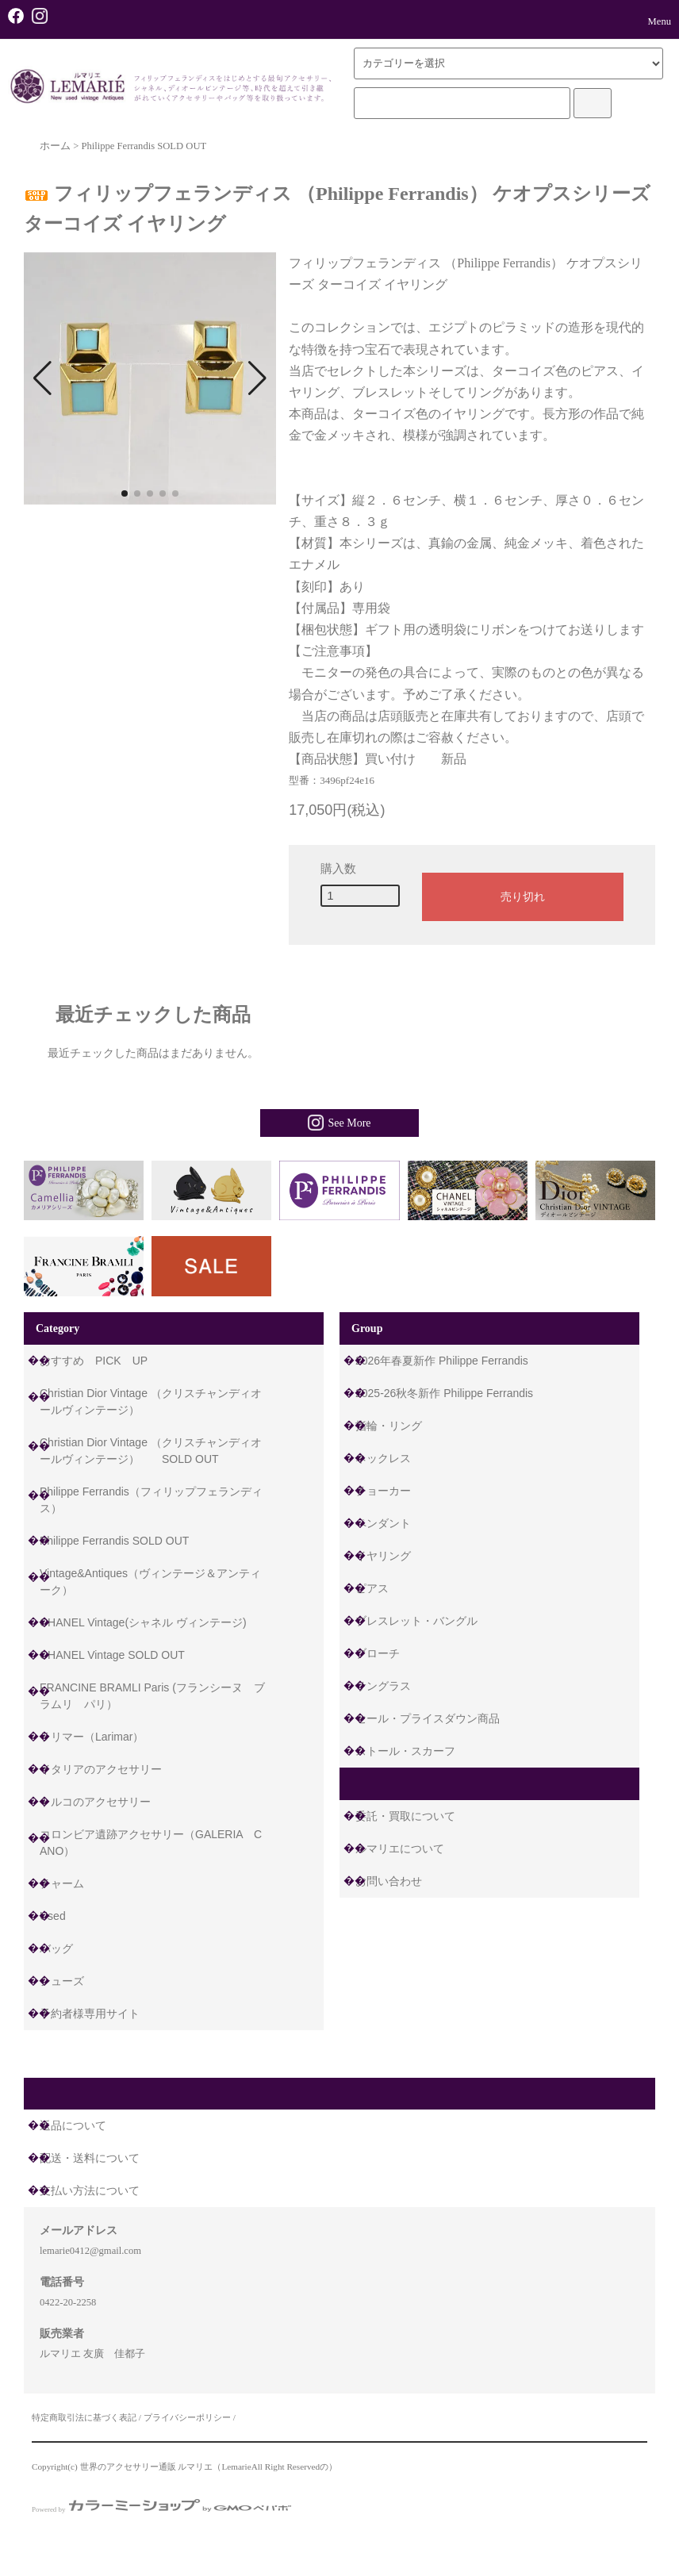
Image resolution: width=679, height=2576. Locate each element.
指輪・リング (388, 1425)
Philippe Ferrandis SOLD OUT (143, 146)
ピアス (372, 1588)
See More (339, 1123)
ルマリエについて (399, 1848)
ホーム (55, 146)
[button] (42, 378)
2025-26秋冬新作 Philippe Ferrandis (444, 1393)
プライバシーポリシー (187, 2417)
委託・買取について (405, 1816)
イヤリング (383, 1555)
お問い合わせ (388, 1881)
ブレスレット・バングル (416, 1620)
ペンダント (383, 1523)
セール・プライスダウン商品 (427, 1718)
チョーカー (383, 1490)
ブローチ (377, 1653)
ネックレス (383, 1458)
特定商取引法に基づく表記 (84, 2417)
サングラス (383, 1686)
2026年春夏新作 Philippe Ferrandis (441, 1360)
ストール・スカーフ (405, 1751)
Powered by (161, 2509)
